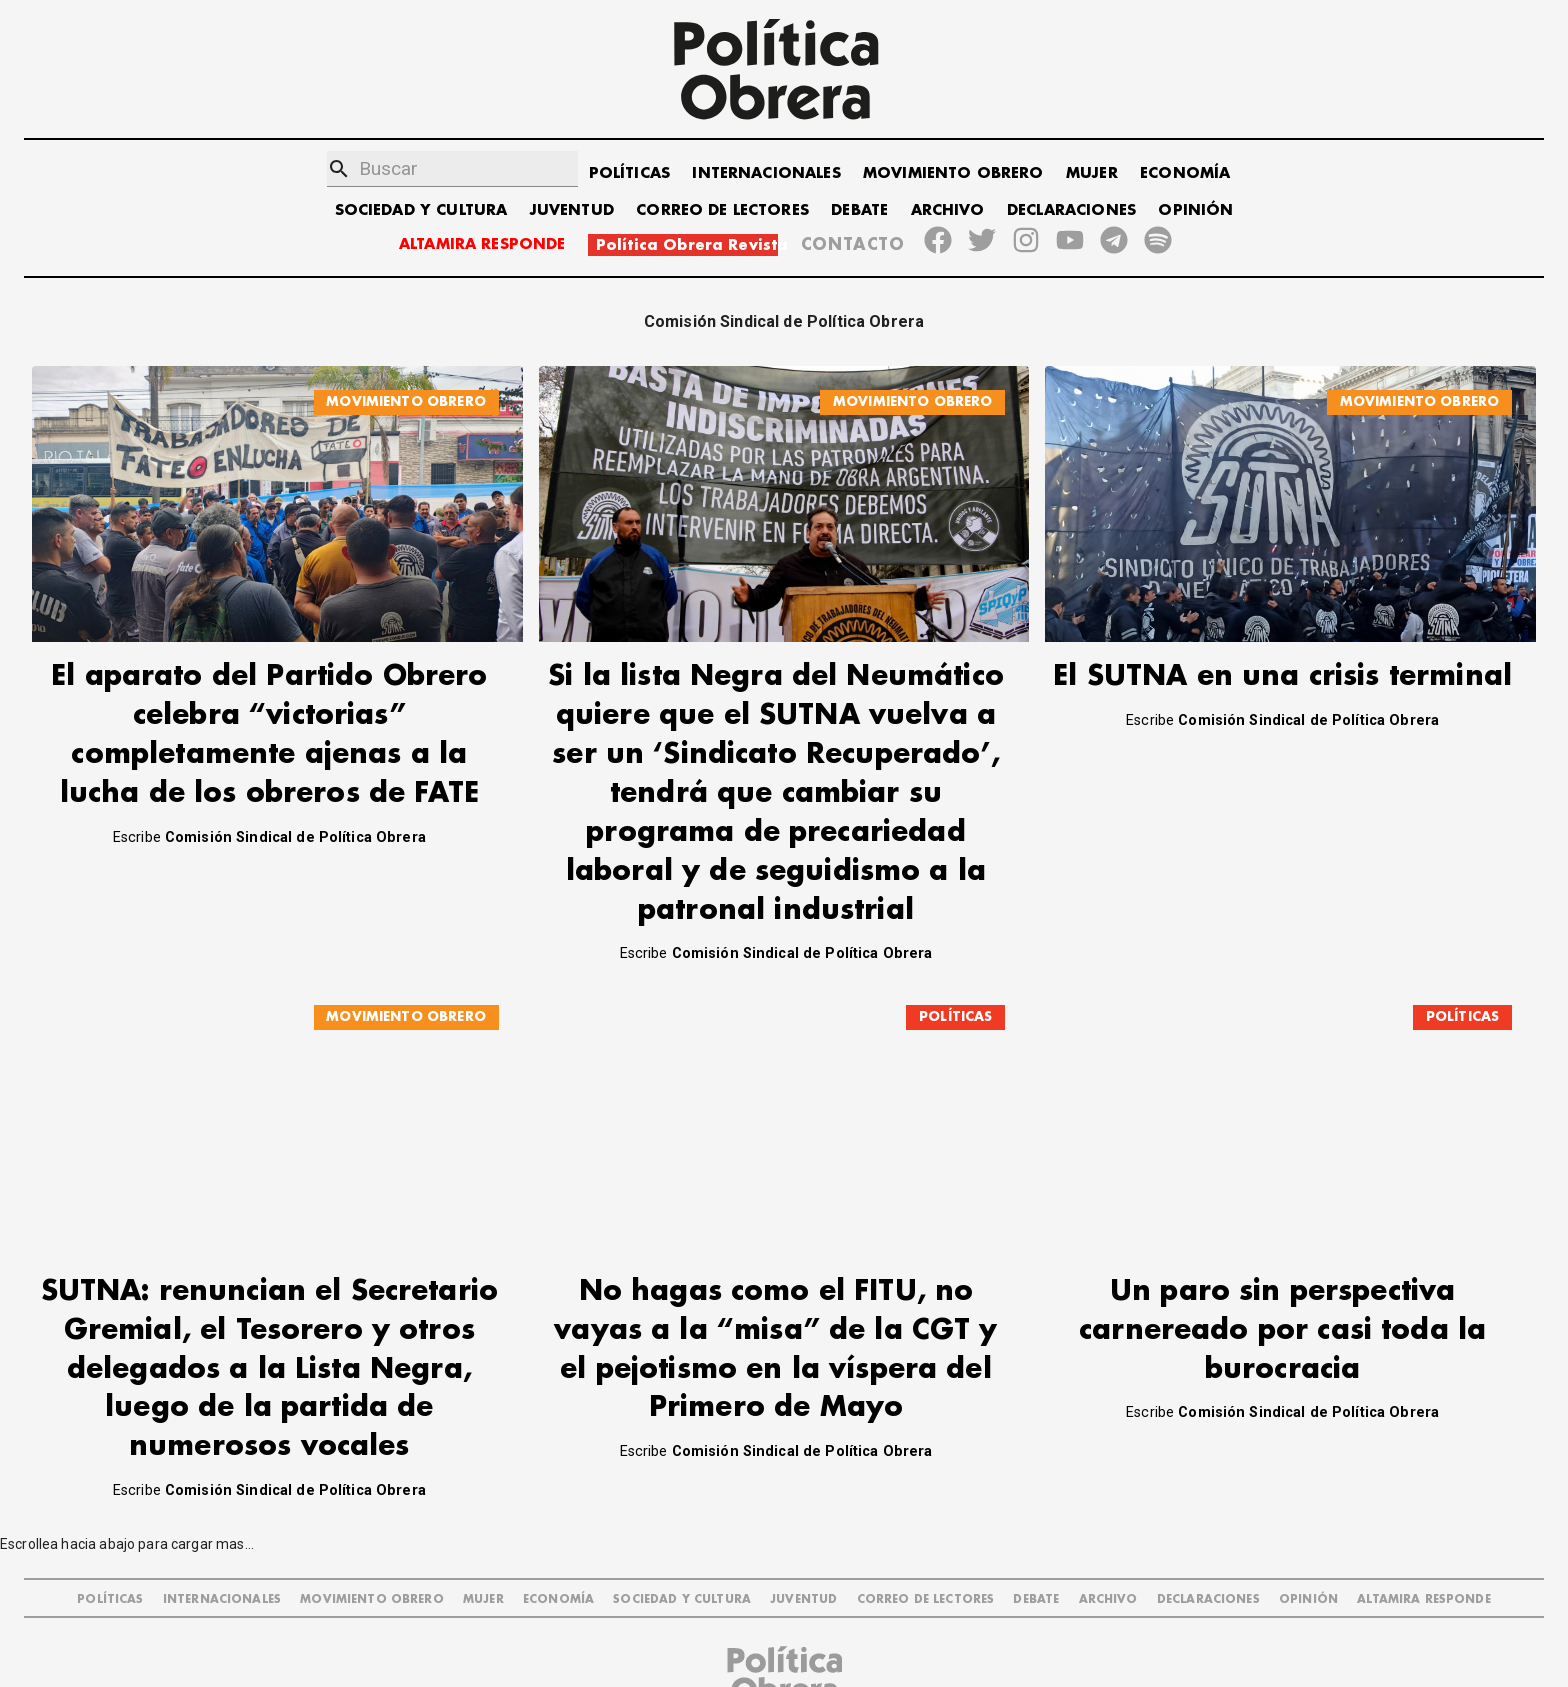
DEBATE (859, 210)
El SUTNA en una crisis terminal (1282, 676)
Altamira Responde (1424, 1538)
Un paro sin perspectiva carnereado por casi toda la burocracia (1282, 1269)
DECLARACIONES (1071, 210)
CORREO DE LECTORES (722, 210)
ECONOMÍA (1185, 173)
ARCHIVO (948, 210)
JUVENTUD (572, 210)
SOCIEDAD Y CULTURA (421, 210)
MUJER (1092, 173)
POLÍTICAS (629, 173)
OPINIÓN (1195, 210)
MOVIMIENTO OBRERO (953, 173)
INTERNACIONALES (766, 173)
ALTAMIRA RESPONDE (482, 244)
